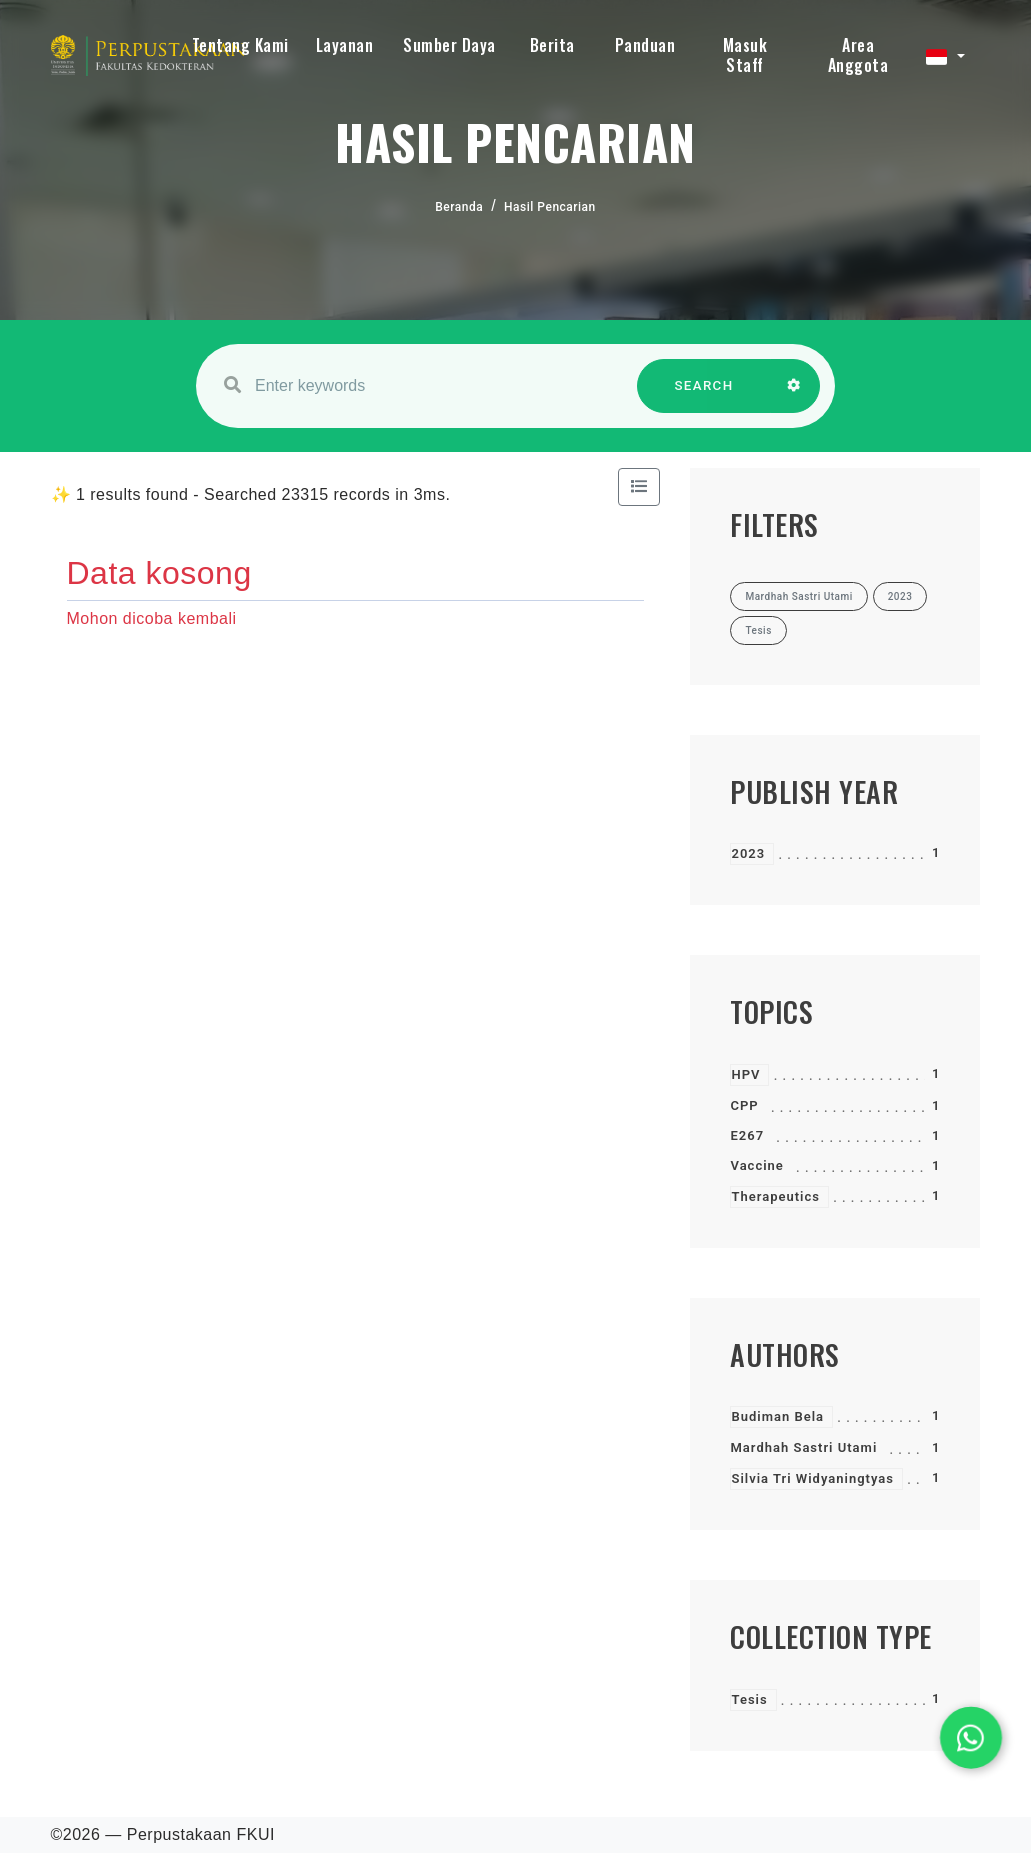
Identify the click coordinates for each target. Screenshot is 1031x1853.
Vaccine (756, 1165)
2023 (748, 853)
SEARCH (704, 395)
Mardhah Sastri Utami (803, 1447)
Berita (552, 45)
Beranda (459, 207)
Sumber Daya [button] (449, 45)
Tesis (749, 1699)
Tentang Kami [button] (240, 45)
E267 (747, 1135)
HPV (745, 1074)
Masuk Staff (745, 55)
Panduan (645, 45)
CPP (744, 1105)
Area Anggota (858, 55)
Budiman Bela (777, 1416)
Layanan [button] (345, 45)
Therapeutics (775, 1196)
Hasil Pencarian (550, 207)
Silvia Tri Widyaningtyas (812, 1478)
